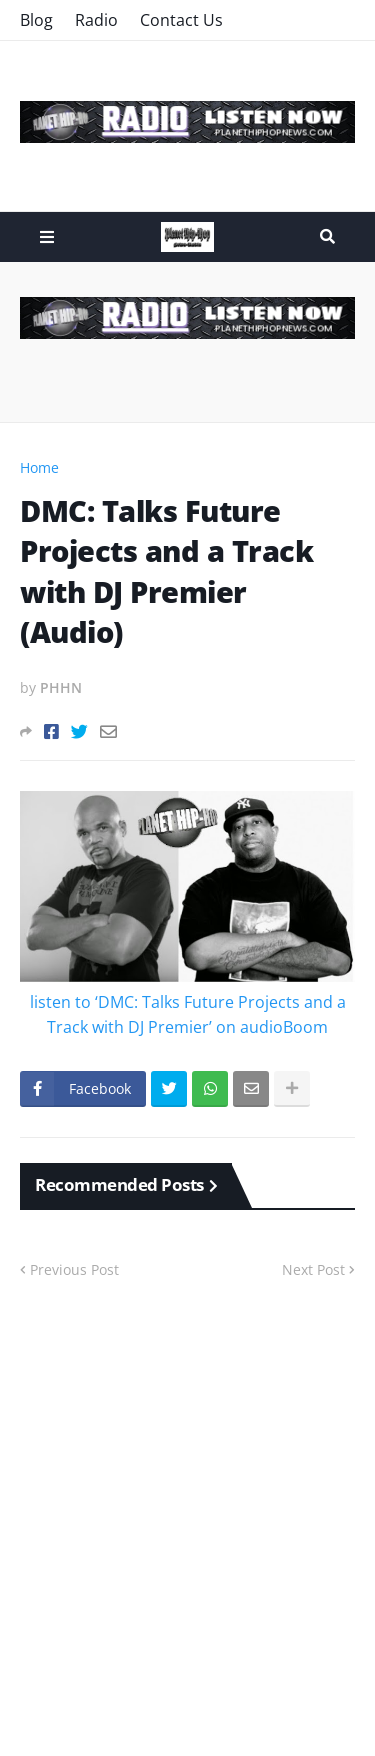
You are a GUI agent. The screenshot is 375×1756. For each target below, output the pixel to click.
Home (39, 467)
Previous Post (74, 1269)
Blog (36, 20)
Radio (96, 20)
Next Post (313, 1269)
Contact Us (181, 20)
